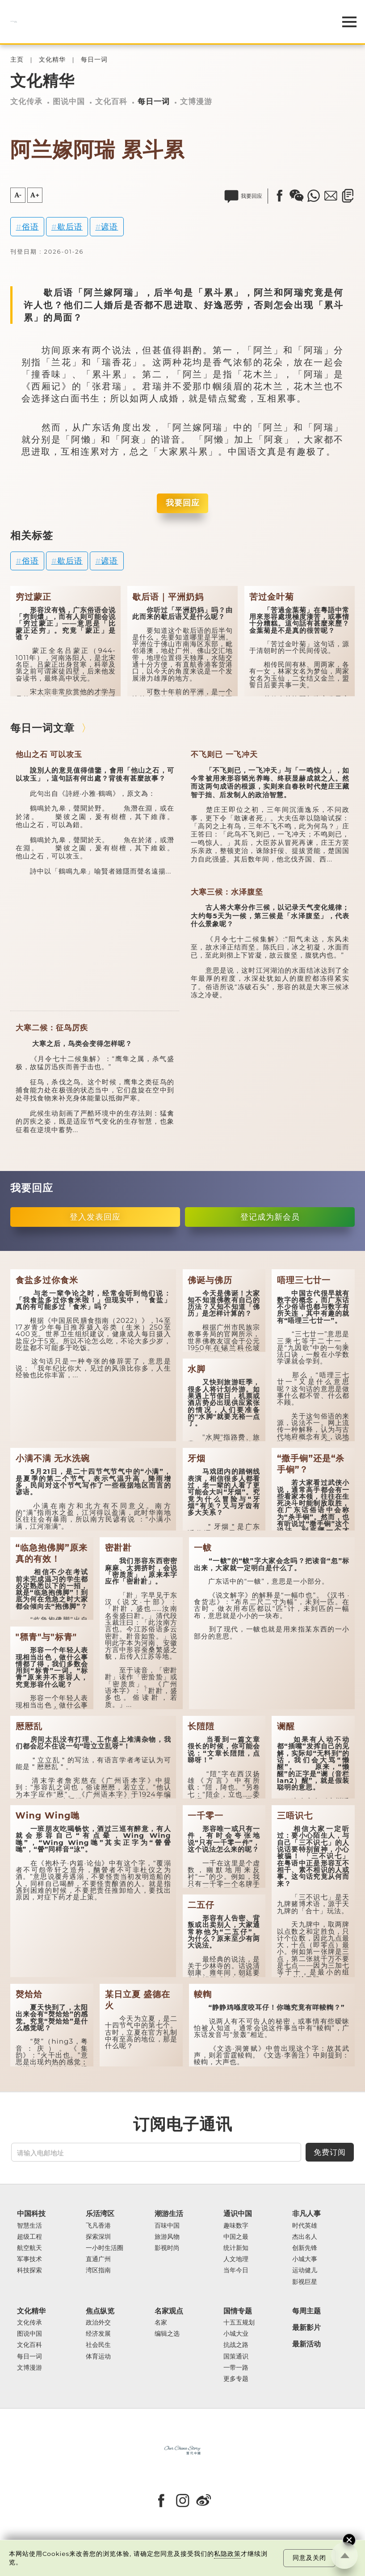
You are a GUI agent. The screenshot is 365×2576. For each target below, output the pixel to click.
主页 (17, 59)
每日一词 (94, 59)
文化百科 (111, 101)
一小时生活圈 (104, 2248)
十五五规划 (239, 2322)
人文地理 (235, 2259)
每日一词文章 (42, 728)
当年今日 (235, 2270)
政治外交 (98, 2322)
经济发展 (98, 2333)
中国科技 (31, 2213)
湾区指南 (98, 2270)
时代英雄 (304, 2225)
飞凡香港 (98, 2225)
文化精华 (52, 59)
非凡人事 (306, 2213)
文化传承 (26, 101)
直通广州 (98, 2259)
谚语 (109, 226)
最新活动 (306, 2344)
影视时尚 (167, 2248)
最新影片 (306, 2327)
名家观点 (169, 2311)
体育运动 (98, 2356)
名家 (161, 2322)
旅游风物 (167, 2236)
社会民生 (98, 2345)
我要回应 (183, 502)
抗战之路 (235, 2345)
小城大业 (235, 2333)
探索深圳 (98, 2236)
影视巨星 (304, 2282)
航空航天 (29, 2248)
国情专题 (237, 2311)
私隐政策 (227, 2553)
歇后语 (70, 226)
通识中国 (237, 2213)
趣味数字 (235, 2225)
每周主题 (306, 2311)
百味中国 (167, 2225)
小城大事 (304, 2259)
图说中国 (69, 101)
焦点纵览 (100, 2311)
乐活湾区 (100, 2213)
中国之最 (235, 2236)
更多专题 (235, 2378)
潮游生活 (169, 2213)
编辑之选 (167, 2333)
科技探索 (29, 2270)
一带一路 (235, 2367)
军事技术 (29, 2259)
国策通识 (235, 2356)
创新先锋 (304, 2248)
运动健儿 (304, 2270)
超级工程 (29, 2236)
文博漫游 (196, 101)
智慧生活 (29, 2225)
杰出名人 (304, 2236)
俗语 (30, 226)
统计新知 (235, 2248)
